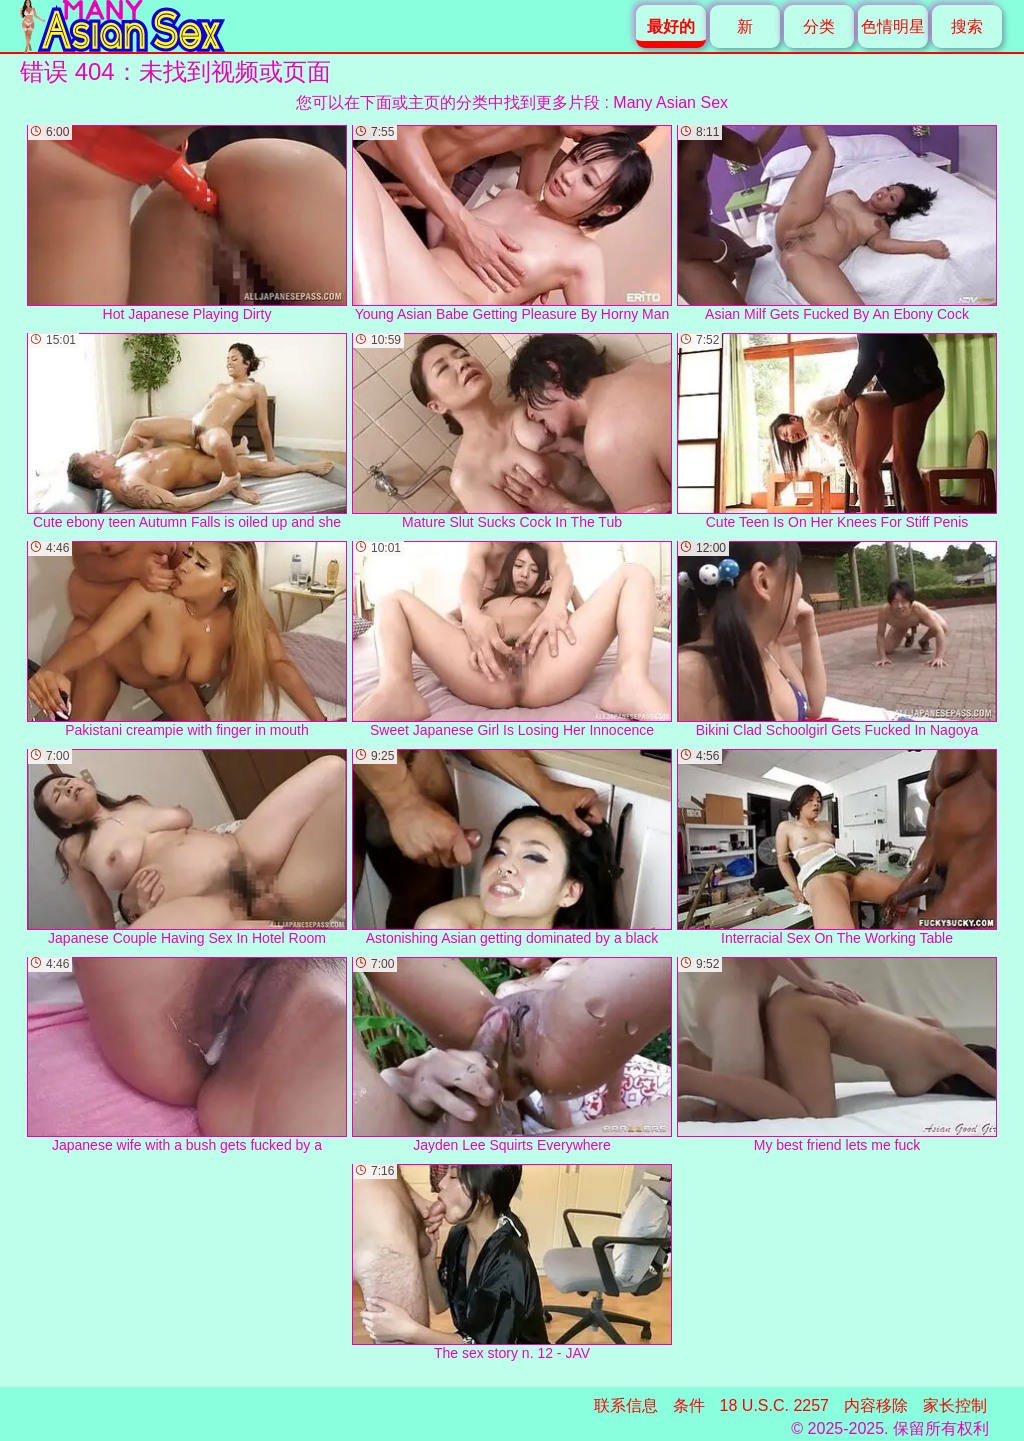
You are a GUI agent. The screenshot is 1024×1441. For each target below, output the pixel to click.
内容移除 (876, 1405)
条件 (689, 1405)
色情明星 (893, 26)
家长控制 (955, 1405)
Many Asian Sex (670, 102)
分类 (819, 26)
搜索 (967, 26)
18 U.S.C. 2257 (774, 1405)
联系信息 (626, 1405)
